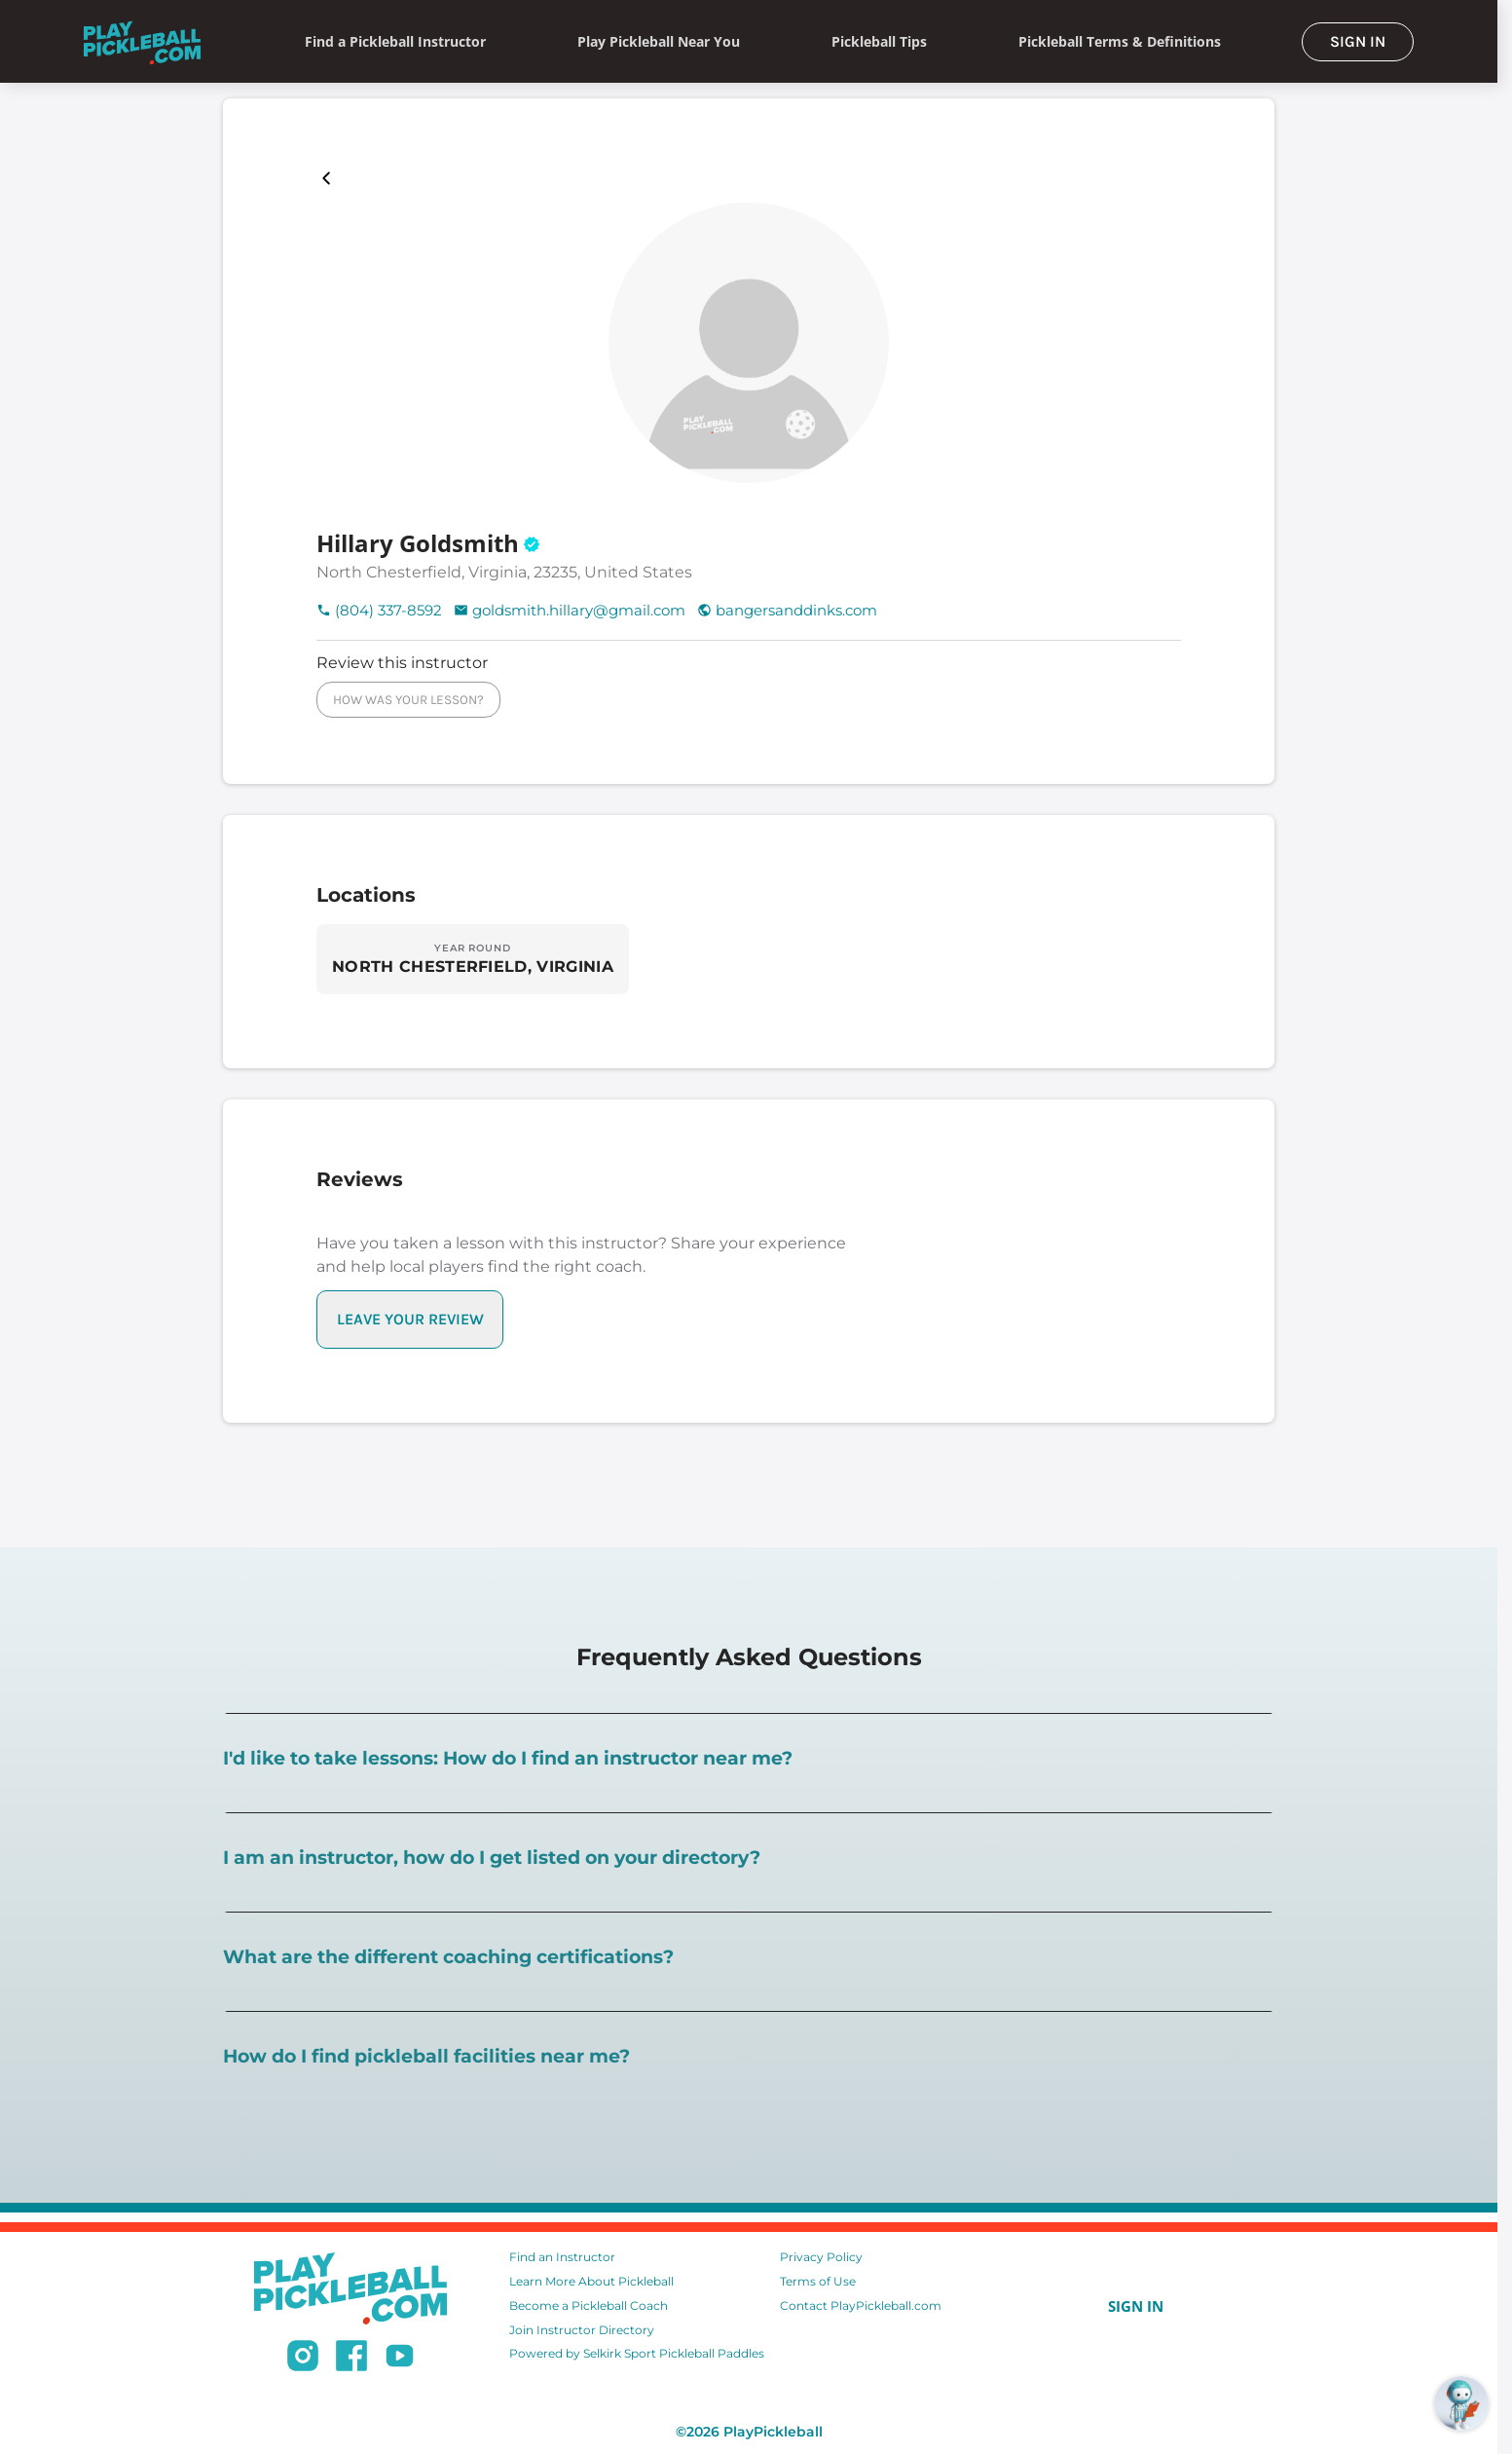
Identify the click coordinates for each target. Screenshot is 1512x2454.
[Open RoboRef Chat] (1461, 2403)
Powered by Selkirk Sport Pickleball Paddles (636, 2353)
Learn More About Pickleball (591, 2281)
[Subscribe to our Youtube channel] (400, 2358)
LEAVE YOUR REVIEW (410, 1319)
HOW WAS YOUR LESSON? (408, 699)
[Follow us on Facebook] (351, 2358)
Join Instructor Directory (581, 2330)
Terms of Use (818, 2281)
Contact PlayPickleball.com (860, 2305)
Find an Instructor (562, 2257)
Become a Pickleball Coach (588, 2305)
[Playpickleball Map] (330, 178)
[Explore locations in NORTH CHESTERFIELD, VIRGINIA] (472, 959)
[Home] (142, 41)
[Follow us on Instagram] (302, 2358)
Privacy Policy (821, 2257)
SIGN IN (1357, 41)
